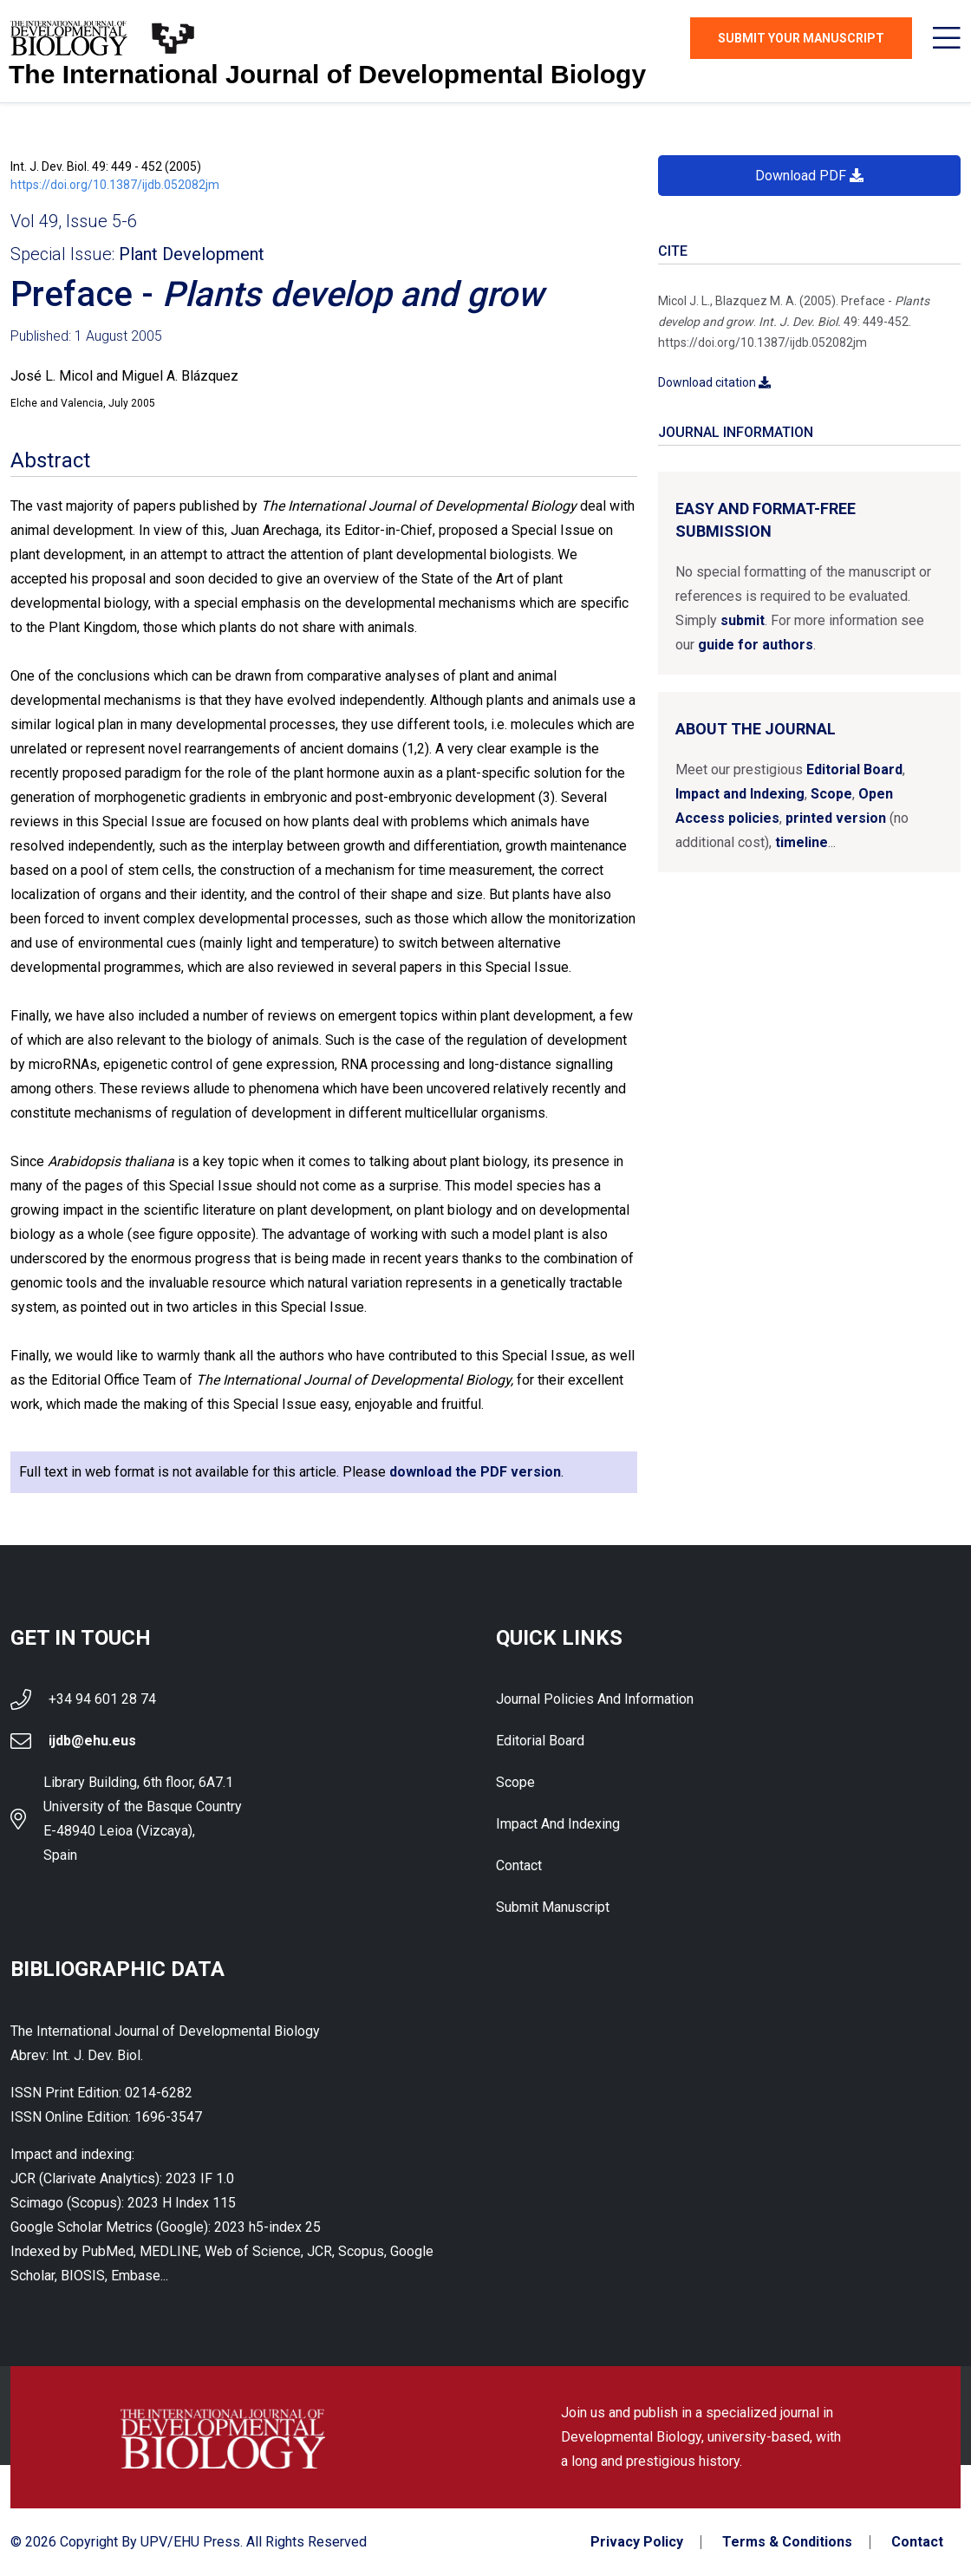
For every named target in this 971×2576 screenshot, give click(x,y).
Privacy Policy (636, 2542)
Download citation (714, 382)
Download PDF (809, 175)
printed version (835, 818)
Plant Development (191, 254)
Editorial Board (854, 769)
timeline (801, 842)
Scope (831, 794)
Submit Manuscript (552, 1907)
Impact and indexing (558, 1824)
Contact (519, 1865)
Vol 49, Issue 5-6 (73, 221)
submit (742, 620)
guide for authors (755, 644)
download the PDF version (475, 1472)
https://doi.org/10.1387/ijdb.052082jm (114, 185)
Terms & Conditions (787, 2542)
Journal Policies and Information (595, 1699)
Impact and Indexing (740, 794)
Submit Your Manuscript (801, 38)
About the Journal (755, 729)
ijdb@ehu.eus (92, 1740)
